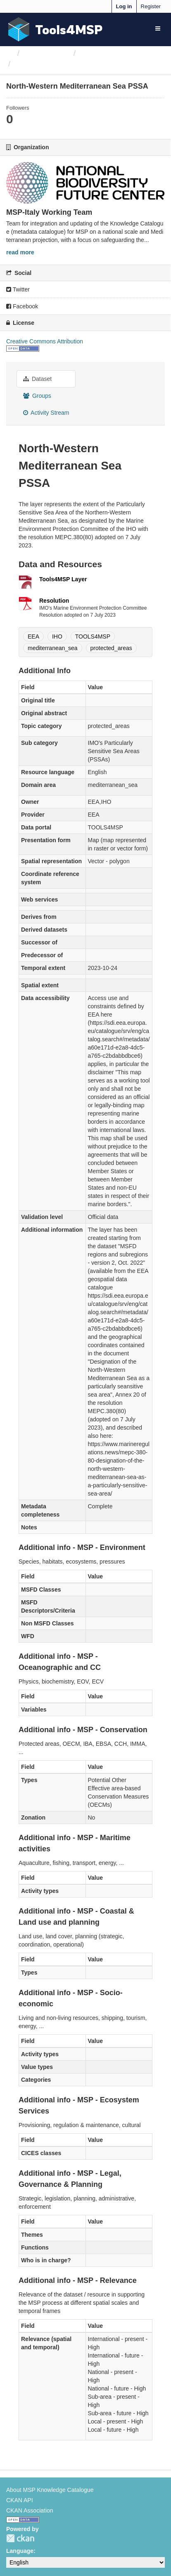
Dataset (37, 379)
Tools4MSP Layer (63, 579)
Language (19, 2551)
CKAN (20, 2538)
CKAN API (19, 2500)
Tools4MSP (69, 29)
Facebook (22, 306)
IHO (57, 636)
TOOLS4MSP (92, 636)
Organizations (46, 53)
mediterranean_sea (53, 648)
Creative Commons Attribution (44, 341)
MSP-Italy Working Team (120, 53)
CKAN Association (29, 2510)
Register (151, 6)
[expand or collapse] (158, 28)
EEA (33, 636)
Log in (124, 6)
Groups (37, 395)
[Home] (9, 53)
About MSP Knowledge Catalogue (49, 2490)
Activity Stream (46, 412)
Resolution (54, 600)
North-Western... (43, 64)
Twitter (18, 289)
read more (20, 252)
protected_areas (111, 648)
